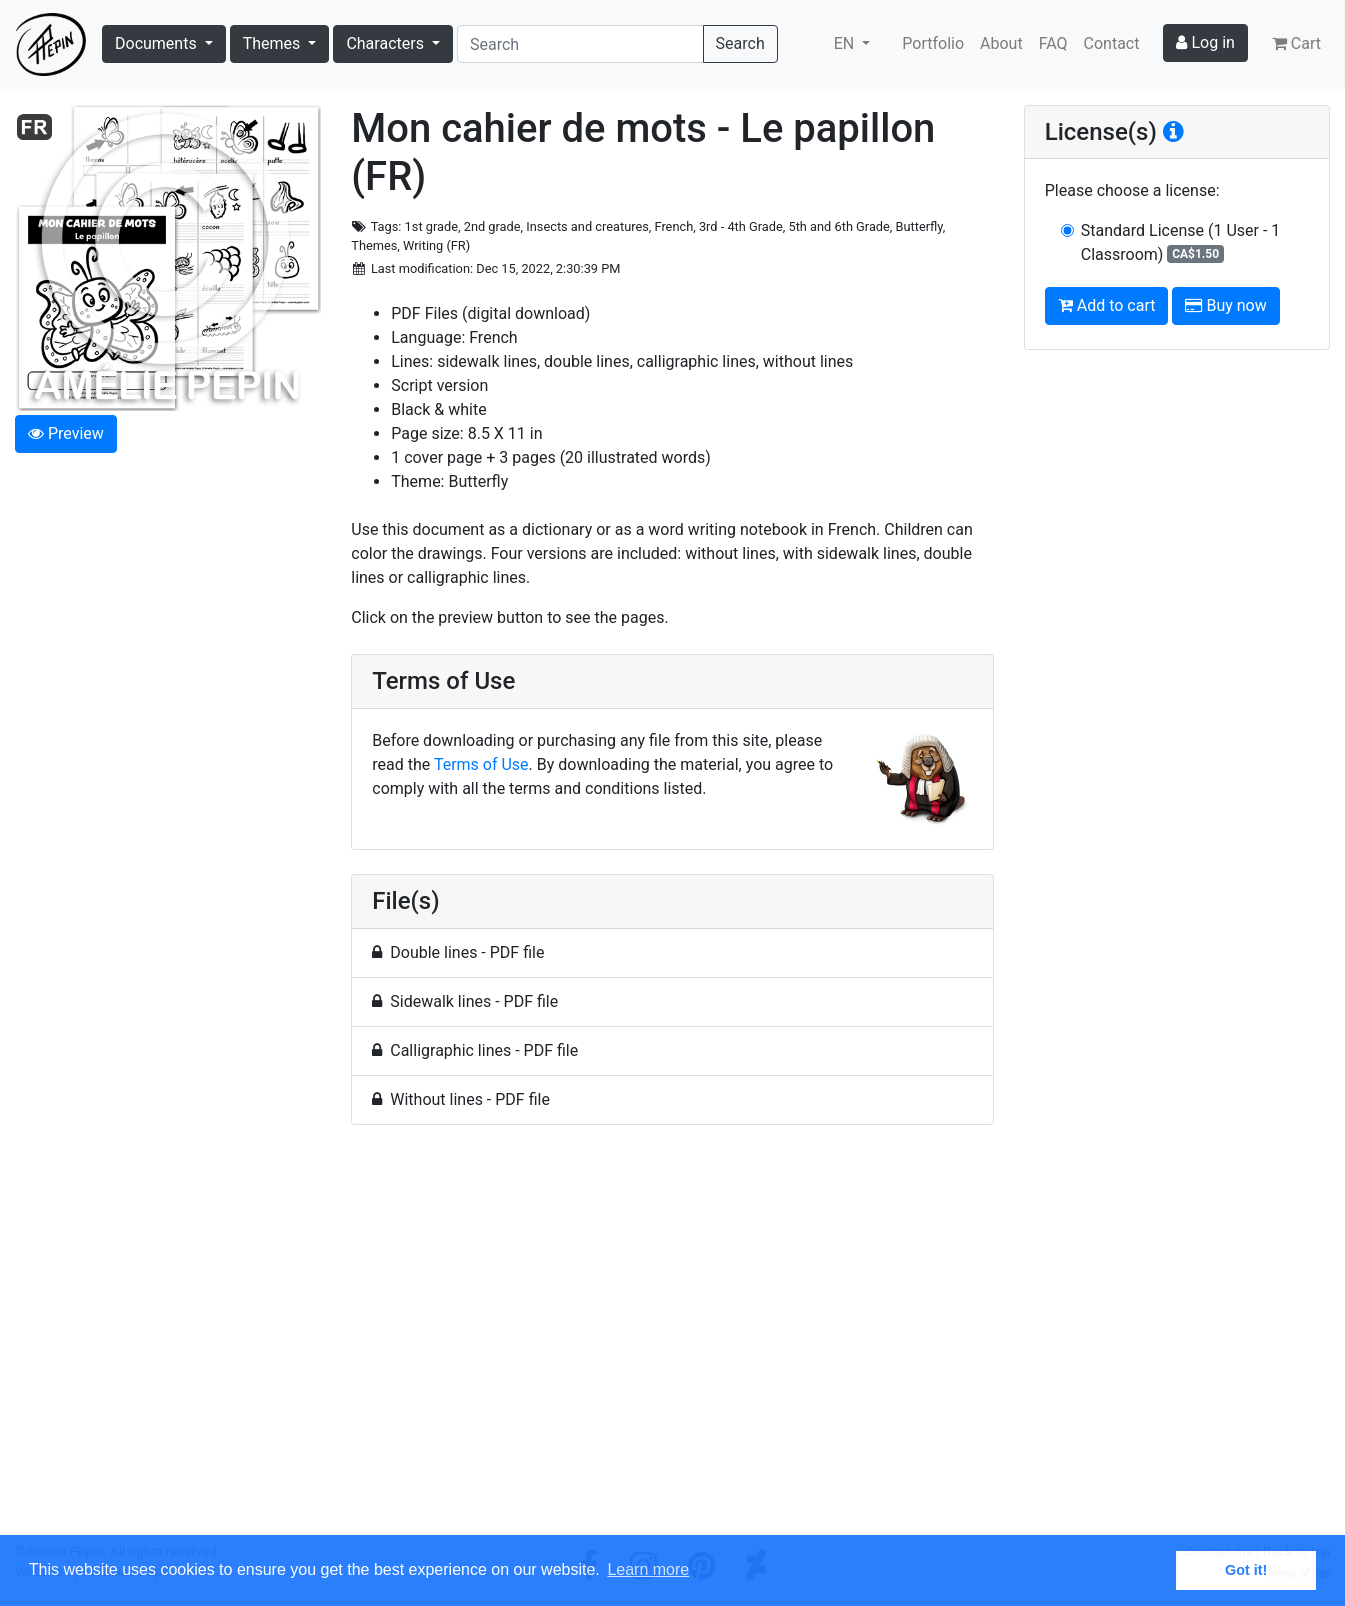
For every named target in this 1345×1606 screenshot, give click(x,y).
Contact (1112, 43)
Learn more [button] (648, 1569)
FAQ (1053, 43)
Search (740, 43)
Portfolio (933, 43)
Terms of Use (481, 764)
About (1001, 43)
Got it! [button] (1246, 1570)
